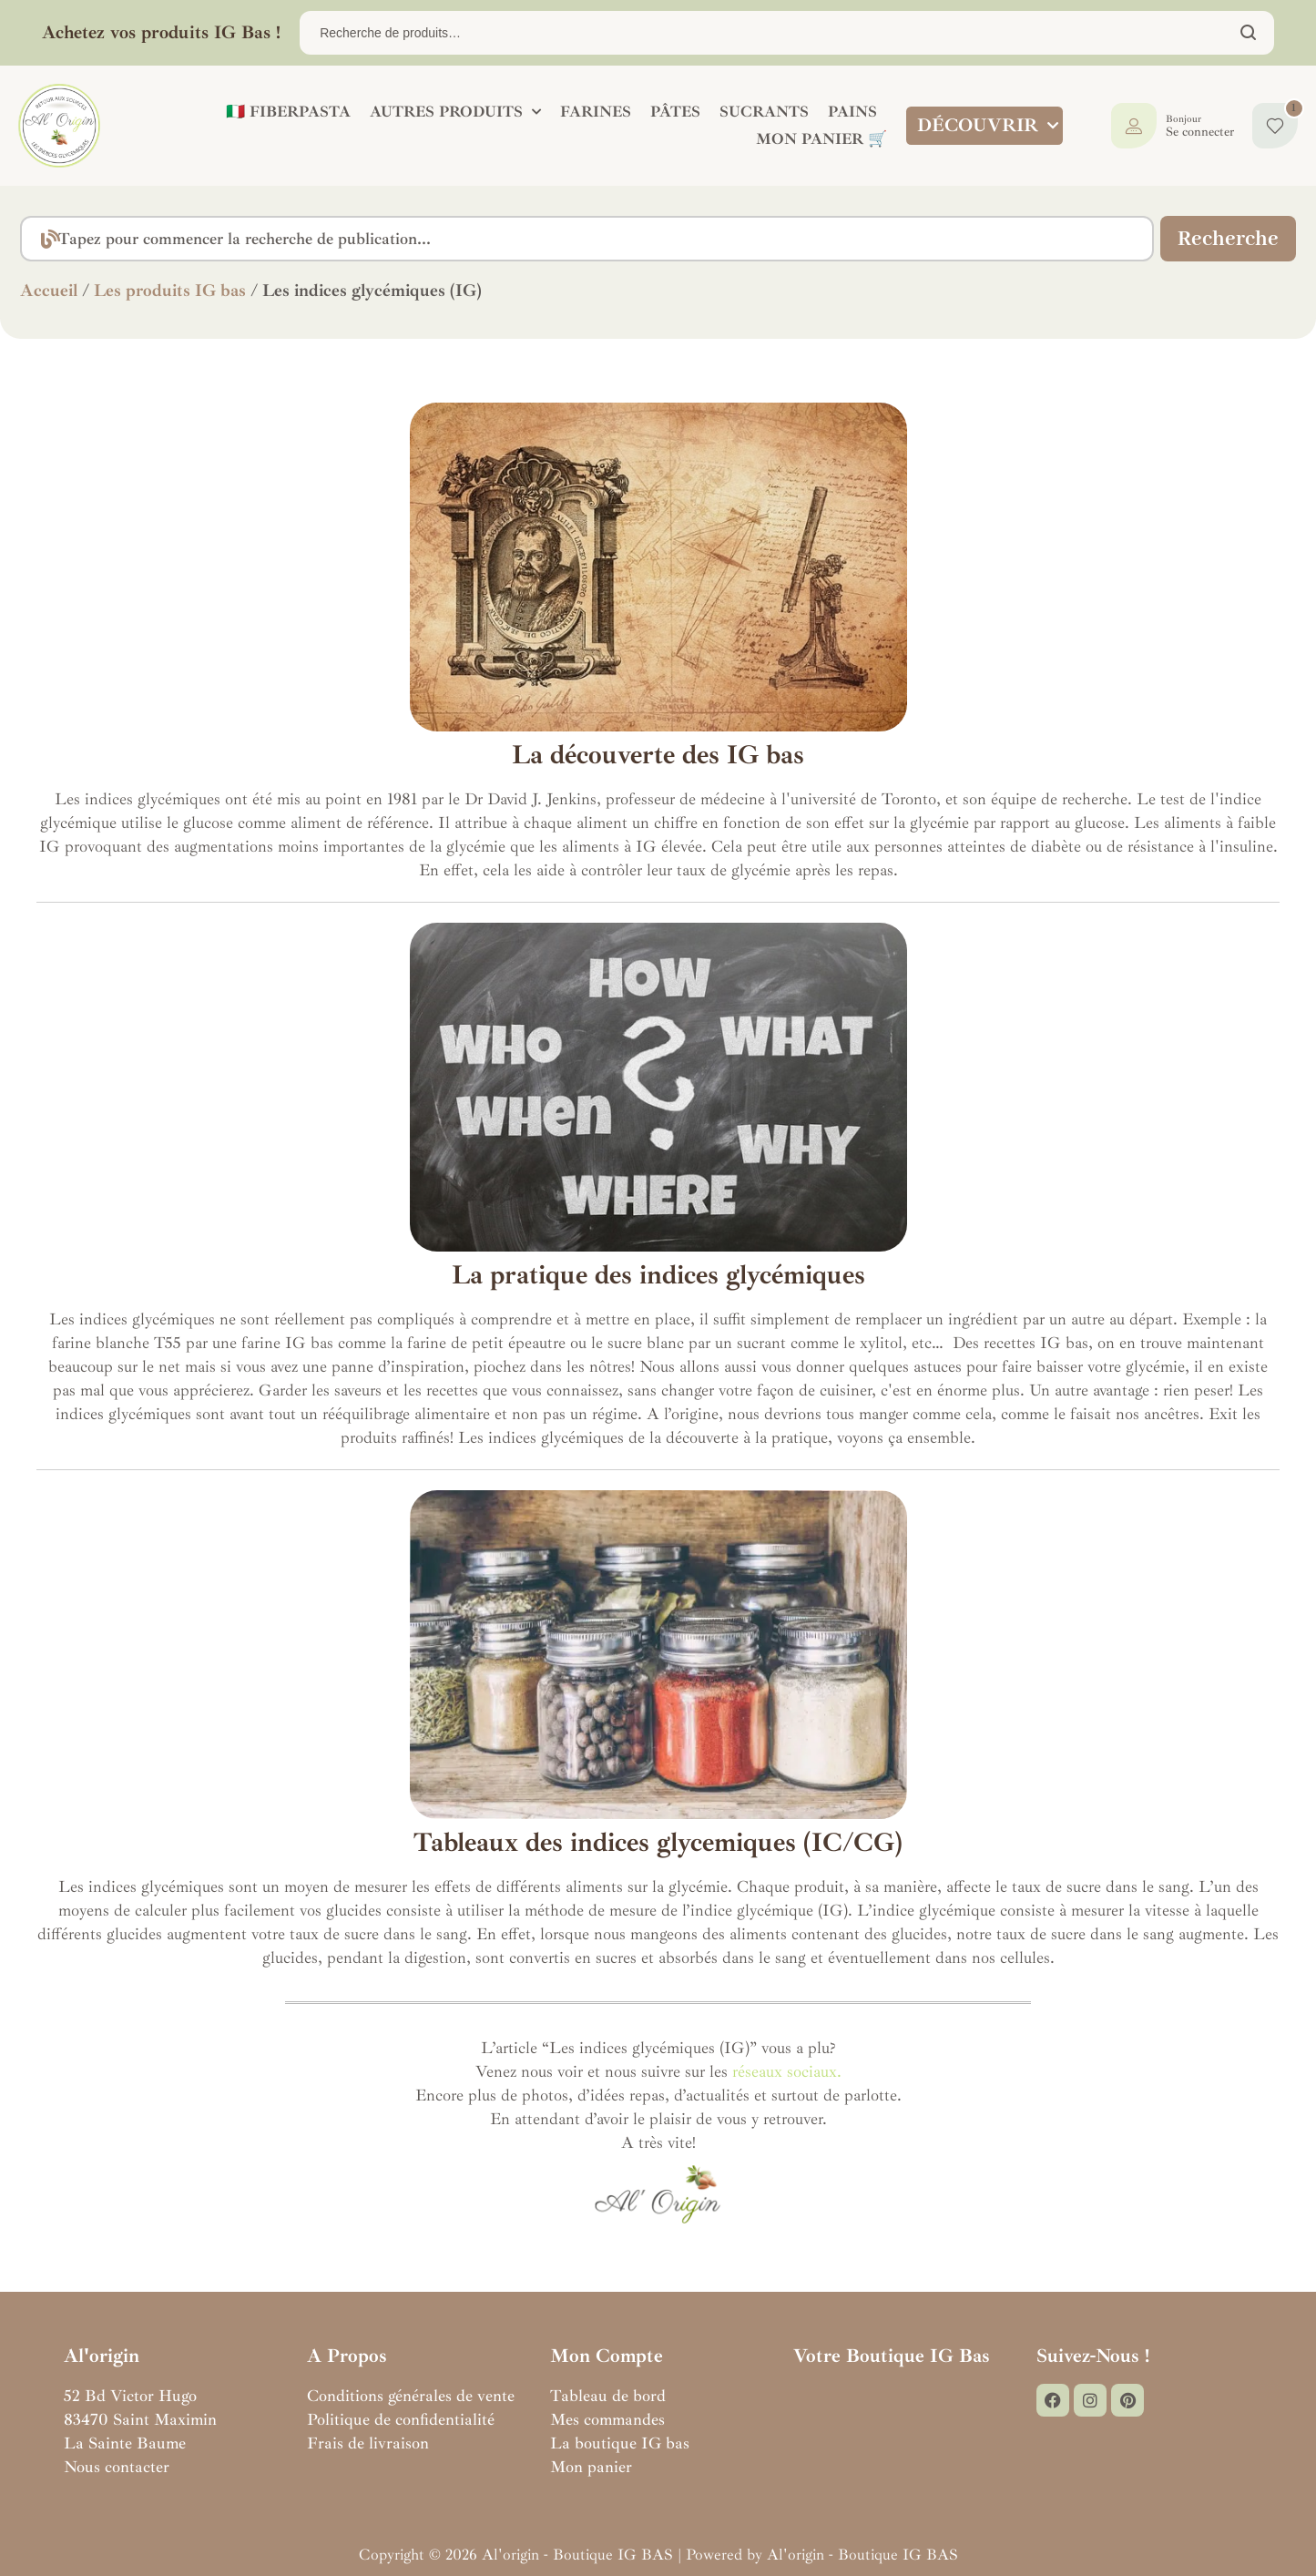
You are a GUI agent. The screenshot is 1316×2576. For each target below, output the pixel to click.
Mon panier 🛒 (817, 138)
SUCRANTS (760, 111)
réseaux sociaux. (787, 2071)
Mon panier (591, 2467)
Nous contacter (116, 2467)
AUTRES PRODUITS (451, 112)
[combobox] (583, 238)
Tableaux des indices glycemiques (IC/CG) (658, 1842)
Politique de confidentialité (401, 2419)
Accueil (48, 291)
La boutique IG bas (619, 2443)
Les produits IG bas (170, 291)
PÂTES (672, 111)
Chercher (1249, 33)
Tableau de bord (608, 2396)
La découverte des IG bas (658, 755)
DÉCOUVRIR (986, 125)
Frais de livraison (368, 2443)
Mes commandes (607, 2419)
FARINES (591, 111)
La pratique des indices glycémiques (658, 1275)
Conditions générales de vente (411, 2396)
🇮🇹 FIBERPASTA (284, 111)
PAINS (848, 111)
